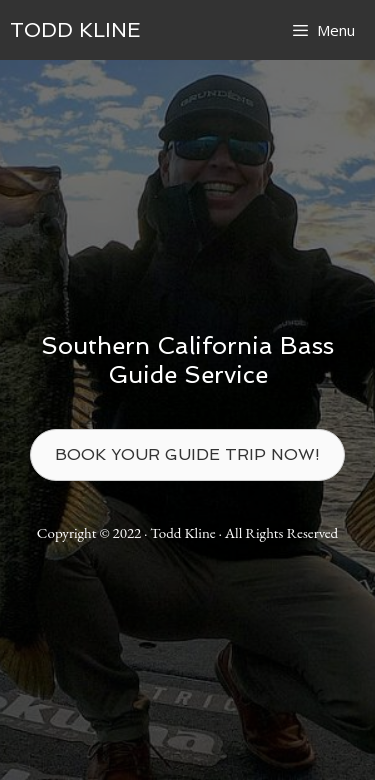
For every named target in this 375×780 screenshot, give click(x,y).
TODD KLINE (75, 30)
